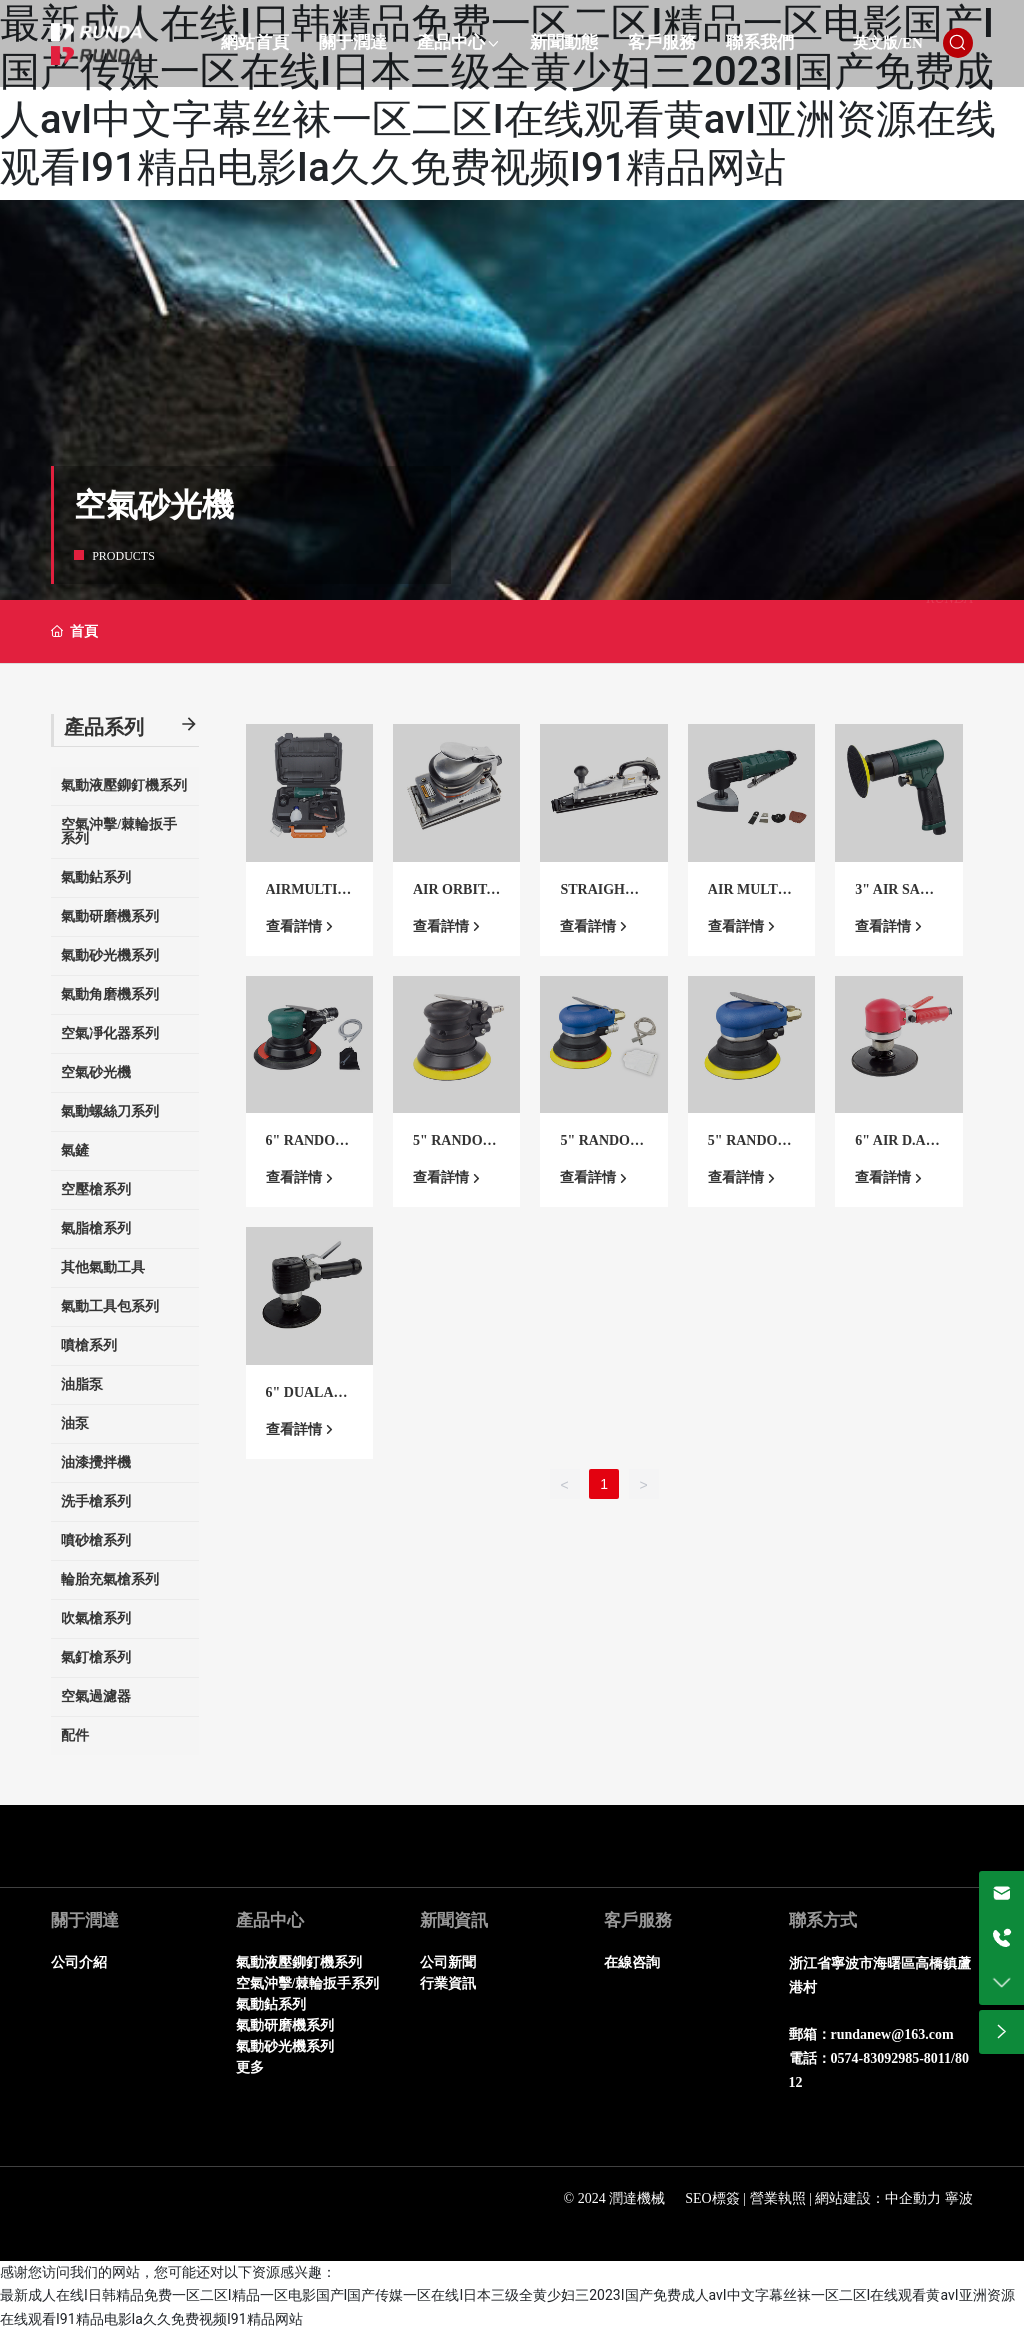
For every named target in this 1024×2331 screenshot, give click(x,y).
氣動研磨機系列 (285, 2025)
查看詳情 (294, 926)
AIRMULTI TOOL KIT (308, 897)
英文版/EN (888, 43)
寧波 (959, 2198)
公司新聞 (448, 1962)
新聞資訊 (454, 1920)
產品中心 (270, 1920)
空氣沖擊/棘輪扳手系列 (308, 1983)
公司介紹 (79, 1962)
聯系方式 (823, 1920)
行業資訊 (448, 1983)
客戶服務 (638, 1920)
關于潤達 (85, 1920)
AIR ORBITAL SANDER (454, 897)
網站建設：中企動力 (878, 2198)
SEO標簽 (712, 2198)
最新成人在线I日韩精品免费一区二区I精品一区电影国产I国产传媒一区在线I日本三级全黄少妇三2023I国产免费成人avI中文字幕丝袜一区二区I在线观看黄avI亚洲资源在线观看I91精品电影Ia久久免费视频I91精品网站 (498, 95)
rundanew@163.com (892, 2034)
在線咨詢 (632, 1962)
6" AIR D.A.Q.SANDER (892, 1148)
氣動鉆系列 (271, 2004)
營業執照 (778, 2198)
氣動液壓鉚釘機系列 (299, 1962)
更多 (250, 2067)
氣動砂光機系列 (285, 2046)
